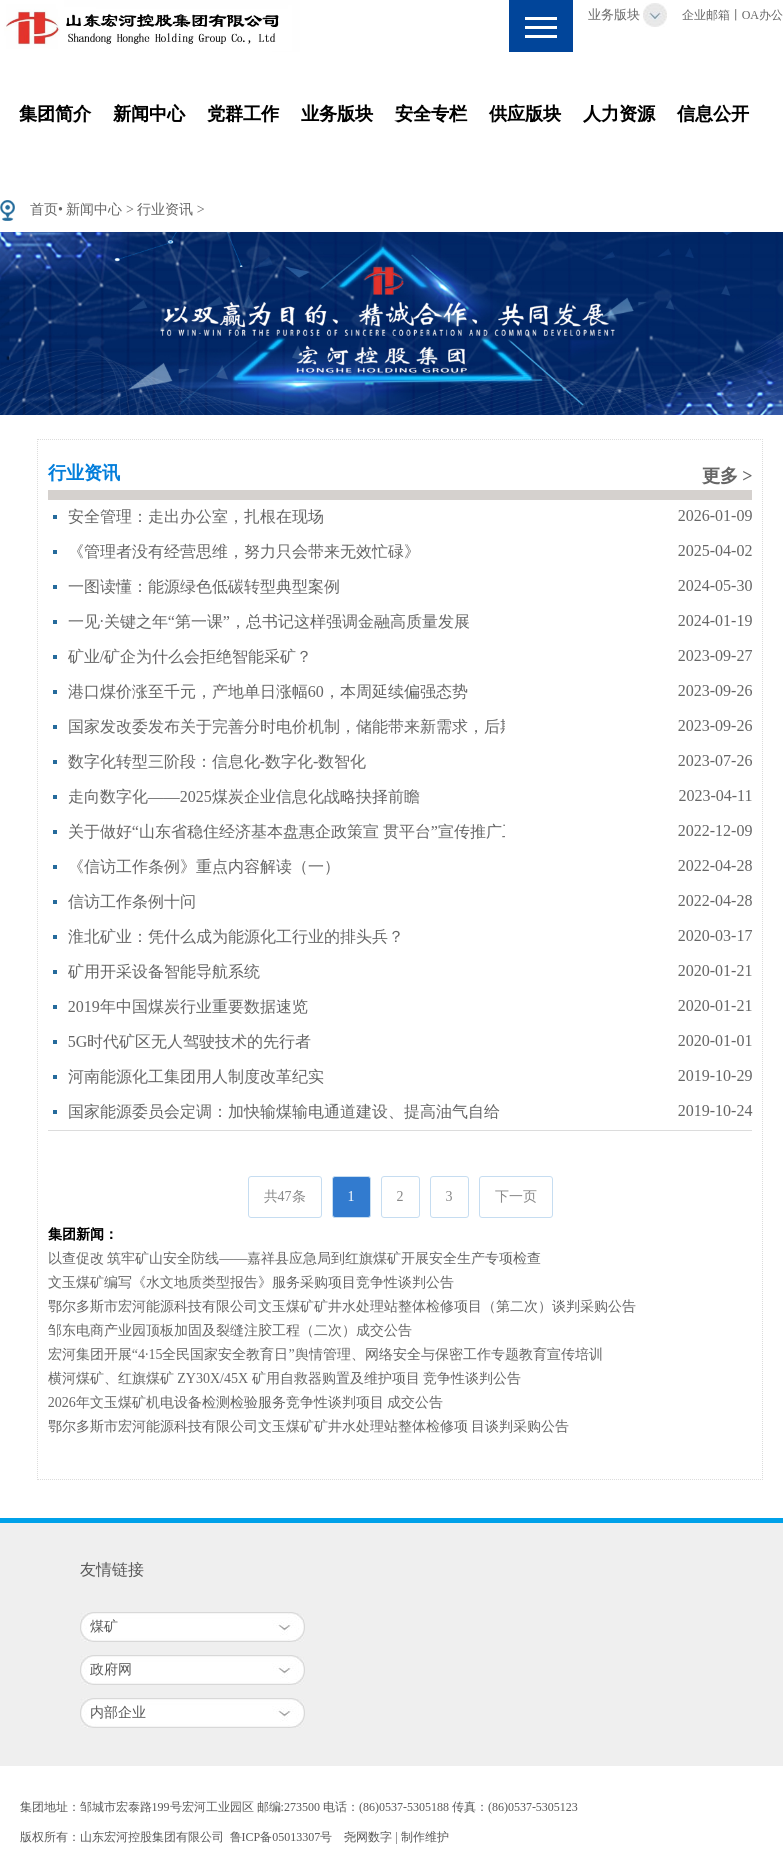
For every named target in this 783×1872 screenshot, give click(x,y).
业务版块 (614, 14)
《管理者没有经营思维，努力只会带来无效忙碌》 (244, 551)
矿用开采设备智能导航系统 (164, 971)
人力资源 (619, 114)
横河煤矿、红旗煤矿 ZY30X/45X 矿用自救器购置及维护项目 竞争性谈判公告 (284, 1378)
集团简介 (55, 114)
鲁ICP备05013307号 (281, 1837)
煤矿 (104, 1626)
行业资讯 (165, 209)
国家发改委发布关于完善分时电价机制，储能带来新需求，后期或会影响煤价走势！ (364, 726)
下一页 (516, 1196)
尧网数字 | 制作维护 (396, 1837)
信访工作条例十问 (132, 901)
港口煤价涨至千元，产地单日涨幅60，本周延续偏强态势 (268, 691)
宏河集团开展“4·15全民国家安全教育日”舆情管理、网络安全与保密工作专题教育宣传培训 (325, 1354)
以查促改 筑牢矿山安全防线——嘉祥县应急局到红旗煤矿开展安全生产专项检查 (295, 1258)
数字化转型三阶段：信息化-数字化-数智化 (217, 761)
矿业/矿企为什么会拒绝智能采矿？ (190, 656)
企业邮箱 (706, 15)
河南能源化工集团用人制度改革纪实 (196, 1076)
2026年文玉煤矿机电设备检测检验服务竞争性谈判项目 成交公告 (246, 1402)
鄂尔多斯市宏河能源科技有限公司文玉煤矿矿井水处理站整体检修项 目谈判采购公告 (309, 1426)
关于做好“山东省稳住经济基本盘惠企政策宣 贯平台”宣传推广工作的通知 (325, 831)
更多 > (727, 476)
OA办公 (762, 15)
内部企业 (118, 1712)
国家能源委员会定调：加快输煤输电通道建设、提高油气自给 (284, 1111)
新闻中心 (149, 114)
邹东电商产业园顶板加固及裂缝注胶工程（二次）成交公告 (230, 1330)
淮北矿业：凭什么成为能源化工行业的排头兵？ (236, 936)
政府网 (111, 1669)
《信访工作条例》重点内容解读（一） (204, 866)
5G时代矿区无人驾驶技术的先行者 (190, 1041)
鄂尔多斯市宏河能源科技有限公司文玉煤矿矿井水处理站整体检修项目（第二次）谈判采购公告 (342, 1306)
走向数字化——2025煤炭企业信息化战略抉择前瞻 (244, 796)
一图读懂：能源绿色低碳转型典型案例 (204, 586)
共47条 (285, 1196)
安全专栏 (431, 114)
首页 (44, 209)
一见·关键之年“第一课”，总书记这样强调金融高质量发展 (269, 621)
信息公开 (713, 114)
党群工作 (243, 114)
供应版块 (525, 114)
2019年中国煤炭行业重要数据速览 (188, 1006)
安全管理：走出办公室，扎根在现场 (196, 516)
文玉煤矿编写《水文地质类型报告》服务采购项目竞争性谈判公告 (251, 1282)
